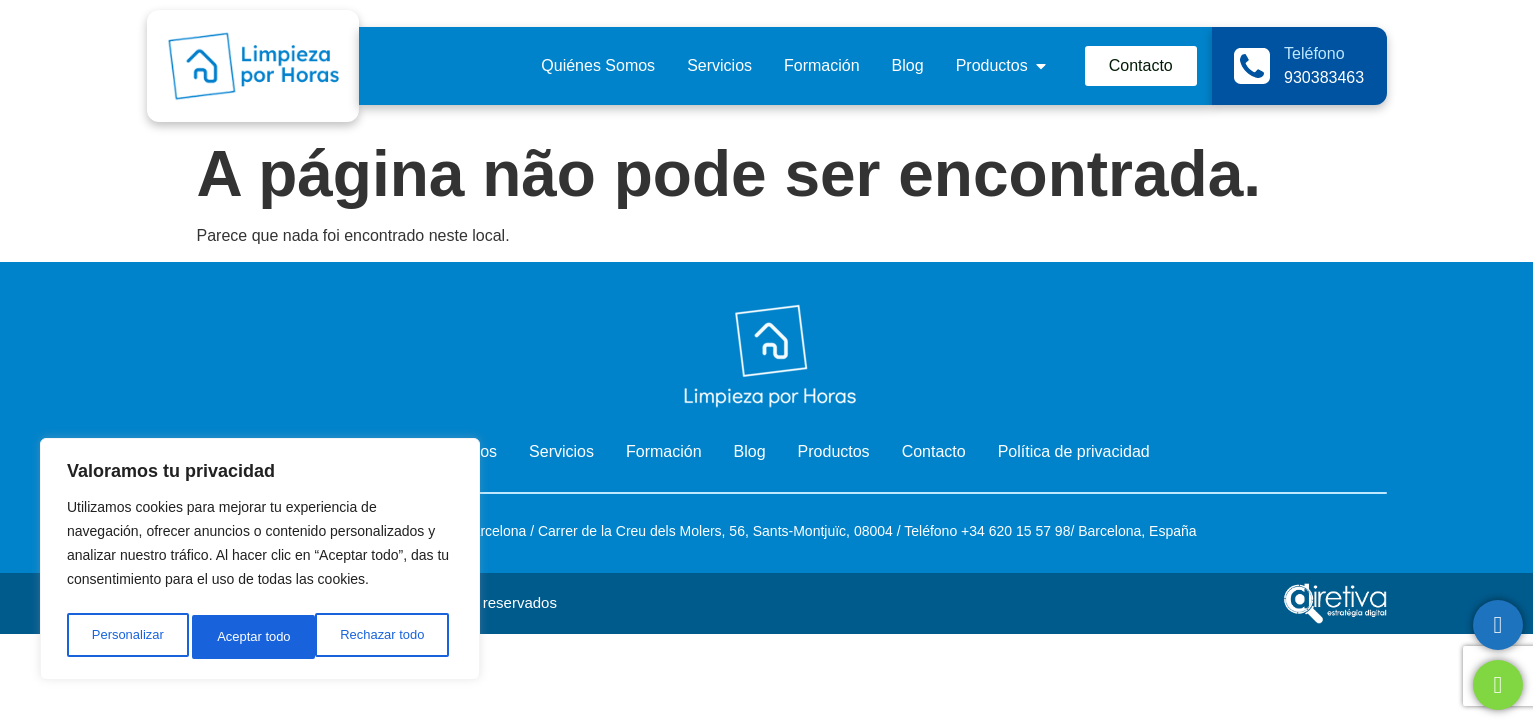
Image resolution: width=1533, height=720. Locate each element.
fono (943, 531)
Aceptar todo (392, 637)
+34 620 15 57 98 (1013, 531)
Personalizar (126, 637)
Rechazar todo (259, 637)
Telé (917, 531)
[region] (260, 563)
